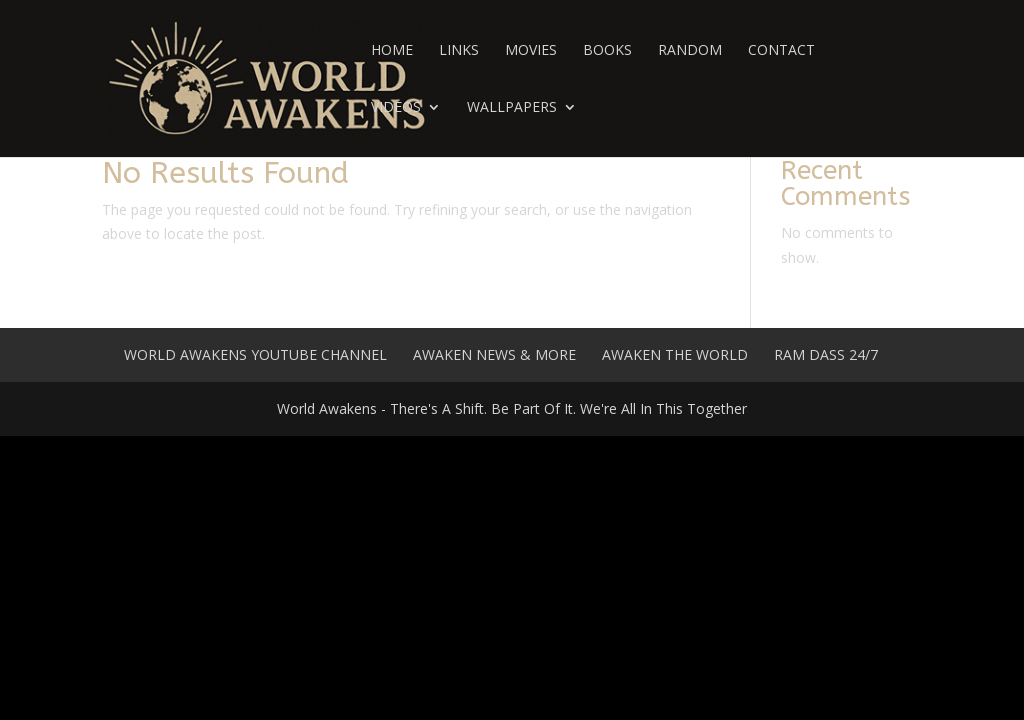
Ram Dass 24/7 (826, 354)
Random (690, 51)
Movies (531, 51)
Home (392, 51)
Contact (781, 51)
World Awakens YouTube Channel (255, 354)
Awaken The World (675, 354)
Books (607, 51)
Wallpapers (512, 108)
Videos (396, 108)
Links (459, 51)
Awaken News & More (494, 354)
